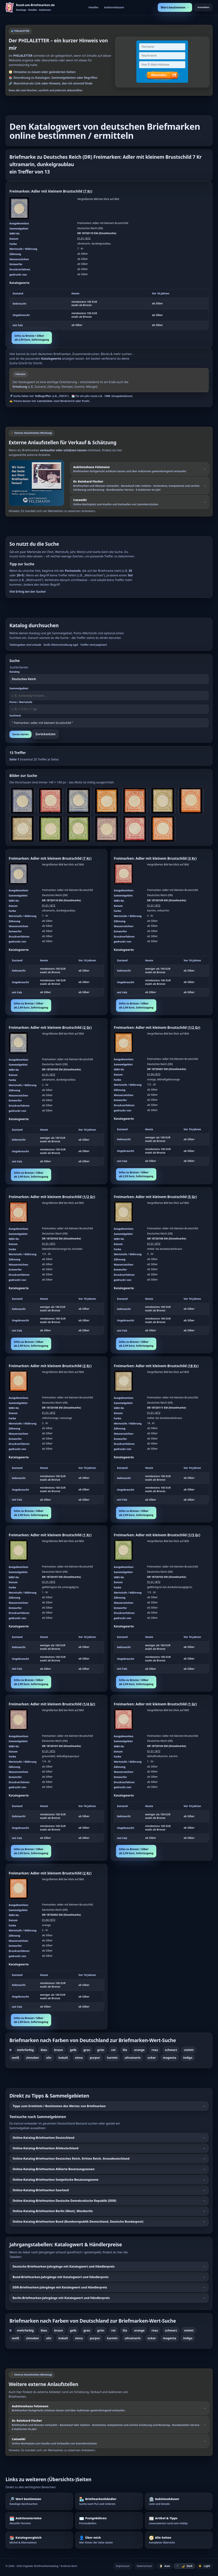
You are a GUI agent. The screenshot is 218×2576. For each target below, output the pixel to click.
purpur (95, 2058)
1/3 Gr (194, 1535)
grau (86, 2050)
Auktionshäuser (114, 7)
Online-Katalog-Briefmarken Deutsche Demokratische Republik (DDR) (64, 2201)
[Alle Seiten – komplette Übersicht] (178, 2539)
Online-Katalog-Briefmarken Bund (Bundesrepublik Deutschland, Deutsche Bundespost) (78, 2222)
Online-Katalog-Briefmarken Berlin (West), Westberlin (53, 2211)
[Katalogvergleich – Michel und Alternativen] (39, 2539)
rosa (154, 2050)
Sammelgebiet (18, 688)
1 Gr (192, 1704)
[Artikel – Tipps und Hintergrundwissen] (178, 2520)
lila (125, 2050)
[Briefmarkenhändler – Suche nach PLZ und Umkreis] (109, 2501)
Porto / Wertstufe (20, 702)
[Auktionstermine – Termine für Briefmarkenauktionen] (39, 2520)
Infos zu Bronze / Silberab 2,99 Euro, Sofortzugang (32, 338)
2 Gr (87, 1027)
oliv (49, 2058)
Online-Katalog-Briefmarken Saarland (41, 2190)
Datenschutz (144, 2566)
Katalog (14, 671)
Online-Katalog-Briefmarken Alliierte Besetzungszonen (54, 2169)
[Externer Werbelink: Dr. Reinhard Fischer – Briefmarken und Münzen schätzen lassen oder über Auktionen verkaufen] (139, 485)
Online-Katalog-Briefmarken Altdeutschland (45, 2148)
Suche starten (20, 734)
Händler (93, 7)
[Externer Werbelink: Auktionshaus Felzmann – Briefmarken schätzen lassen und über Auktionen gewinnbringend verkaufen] (139, 469)
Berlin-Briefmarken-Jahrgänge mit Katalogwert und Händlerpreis (61, 2298)
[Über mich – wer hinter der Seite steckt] (109, 2539)
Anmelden (203, 7)
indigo (188, 2058)
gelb (73, 2050)
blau (44, 2050)
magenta (169, 2058)
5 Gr (192, 1196)
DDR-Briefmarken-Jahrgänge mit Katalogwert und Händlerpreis (60, 2287)
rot (113, 2050)
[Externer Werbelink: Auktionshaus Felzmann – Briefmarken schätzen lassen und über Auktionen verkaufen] (38, 483)
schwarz (171, 2050)
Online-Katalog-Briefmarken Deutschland (43, 2138)
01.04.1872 (153, 1074)
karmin (112, 2058)
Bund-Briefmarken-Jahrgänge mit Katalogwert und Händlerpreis (60, 2277)
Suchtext (15, 715)
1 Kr (87, 1535)
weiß (15, 2058)
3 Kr (192, 858)
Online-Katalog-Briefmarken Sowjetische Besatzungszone (55, 2180)
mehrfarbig (25, 2050)
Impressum (123, 2566)
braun (58, 2050)
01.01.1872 (84, 238)
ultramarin (133, 2058)
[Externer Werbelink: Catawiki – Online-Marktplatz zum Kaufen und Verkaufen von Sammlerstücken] (139, 502)
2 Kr (87, 1365)
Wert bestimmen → (175, 7)
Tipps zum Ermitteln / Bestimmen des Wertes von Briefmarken (59, 2106)
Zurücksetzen (45, 734)
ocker (152, 2058)
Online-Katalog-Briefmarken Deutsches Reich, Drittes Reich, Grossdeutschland (71, 2158)
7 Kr (87, 191)
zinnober (32, 2058)
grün (100, 2050)
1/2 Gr (194, 1027)
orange (139, 2050)
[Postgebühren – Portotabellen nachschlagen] (109, 2520)
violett (189, 2050)
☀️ (204, 2566)
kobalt (63, 2058)
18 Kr (193, 1365)
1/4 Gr (89, 1704)
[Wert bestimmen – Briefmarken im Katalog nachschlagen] (39, 2501)
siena (79, 2058)
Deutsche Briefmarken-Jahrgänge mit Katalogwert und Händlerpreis (64, 2266)
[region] (109, 309)
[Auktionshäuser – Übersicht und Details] (178, 2501)
